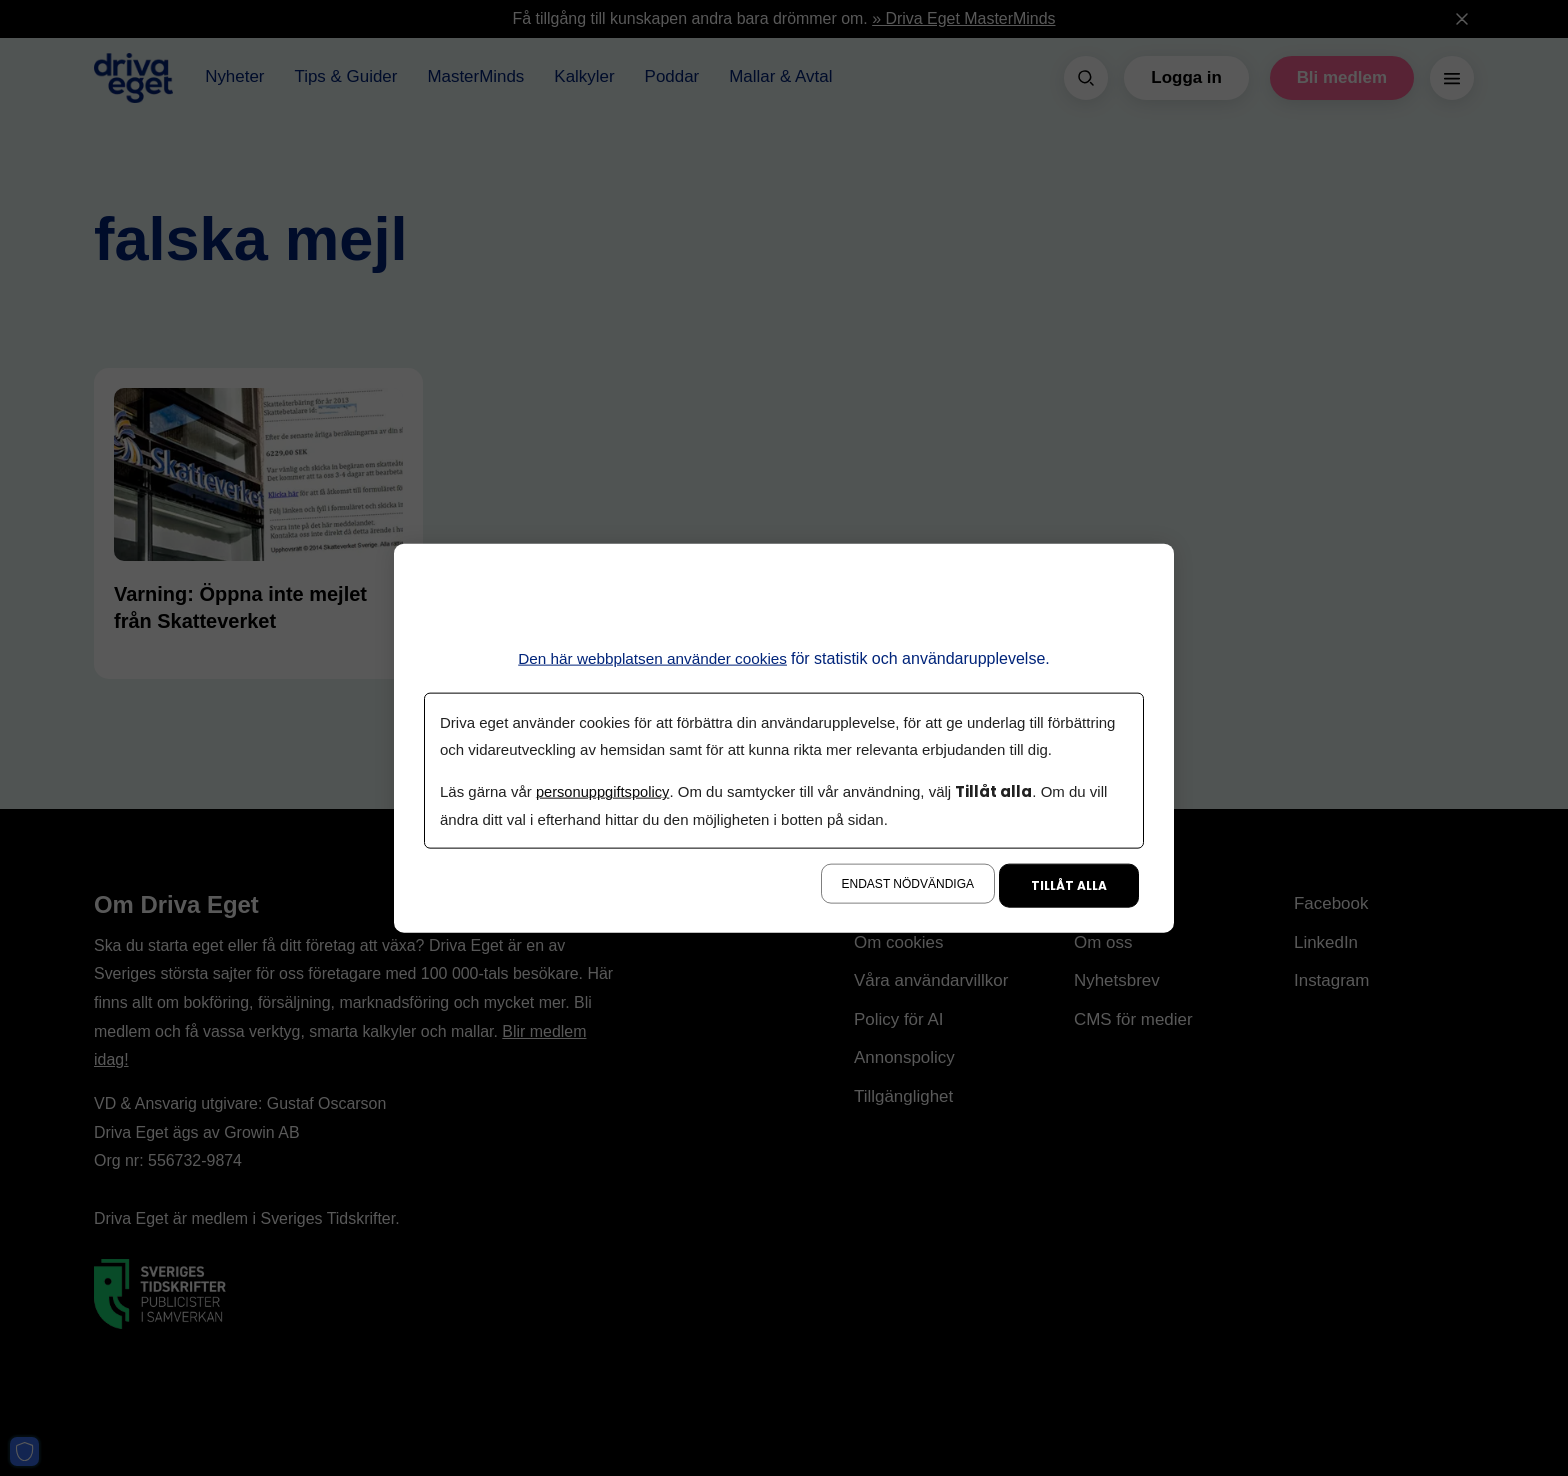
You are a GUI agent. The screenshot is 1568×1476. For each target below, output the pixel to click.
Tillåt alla (1069, 884)
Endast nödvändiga (908, 883)
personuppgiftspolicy (604, 791)
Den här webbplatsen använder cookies (652, 658)
